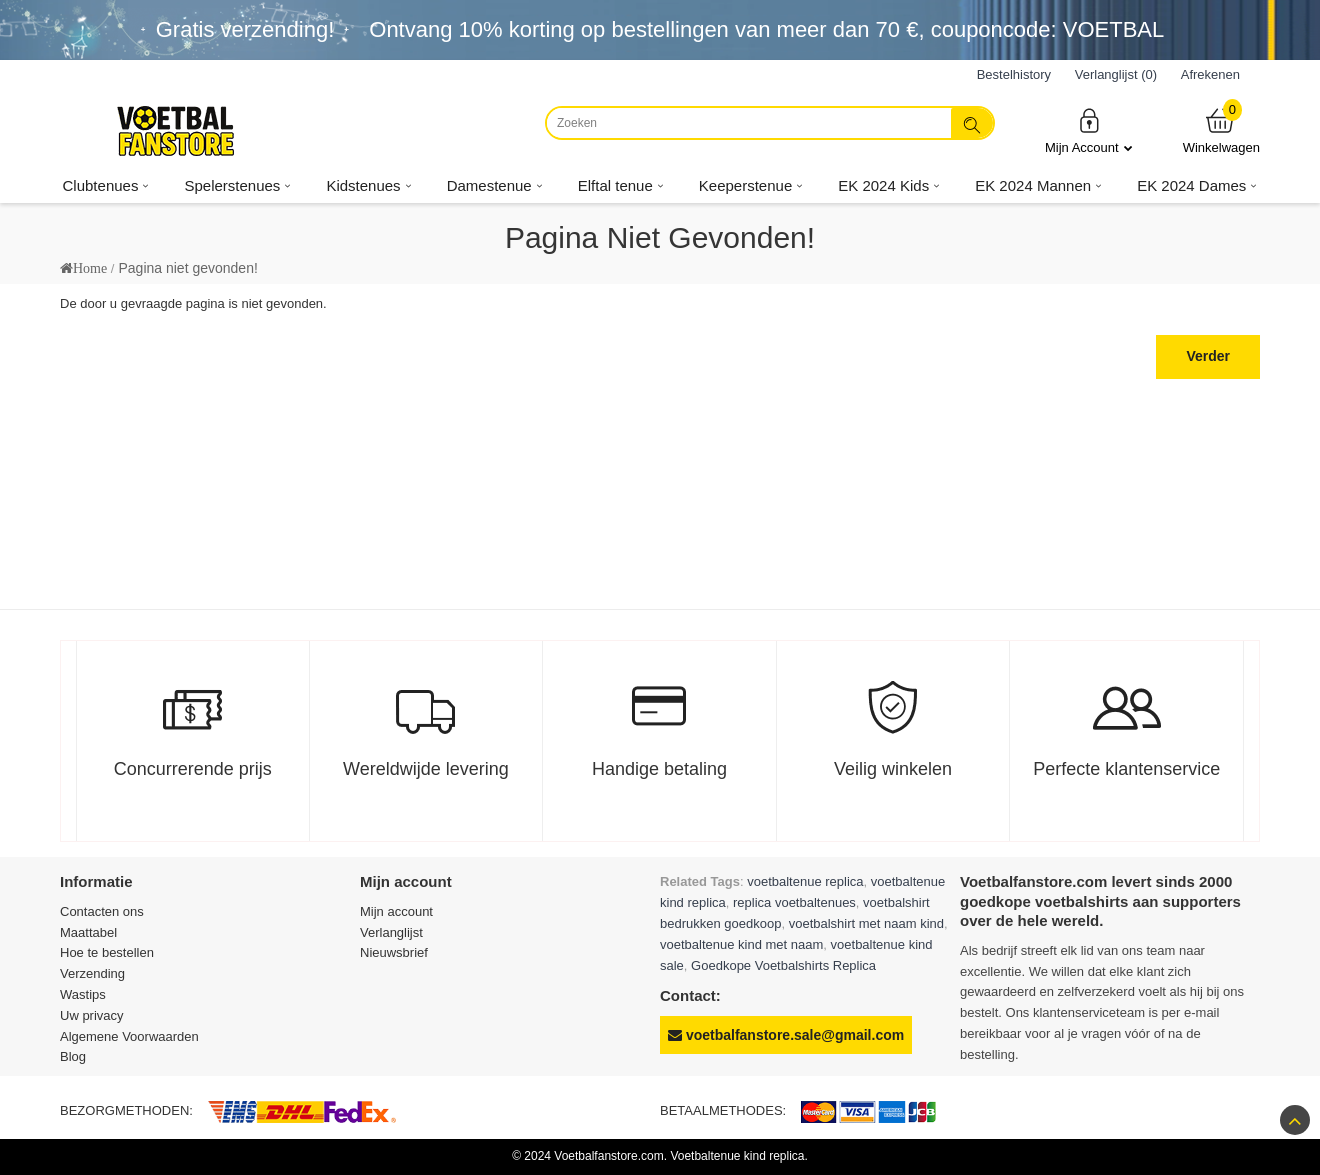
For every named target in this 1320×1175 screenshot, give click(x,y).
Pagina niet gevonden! (187, 268)
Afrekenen (1210, 74)
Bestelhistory (1014, 74)
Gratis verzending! (245, 29)
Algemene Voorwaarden (129, 1036)
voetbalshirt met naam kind (866, 923)
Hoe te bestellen (107, 952)
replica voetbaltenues (794, 902)
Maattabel (88, 932)
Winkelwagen (1221, 130)
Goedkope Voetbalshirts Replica (783, 965)
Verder (1208, 356)
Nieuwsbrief (394, 952)
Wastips (83, 994)
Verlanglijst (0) (1116, 74)
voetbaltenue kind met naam (741, 944)
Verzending (92, 973)
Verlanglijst (391, 932)
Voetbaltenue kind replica (737, 1156)
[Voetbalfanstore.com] (175, 131)
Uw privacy (92, 1015)
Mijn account (396, 911)
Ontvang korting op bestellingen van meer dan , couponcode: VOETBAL (766, 29)
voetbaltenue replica (805, 881)
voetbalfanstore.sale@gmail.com (786, 1035)
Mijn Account (1089, 130)
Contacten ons (102, 911)
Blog (73, 1056)
